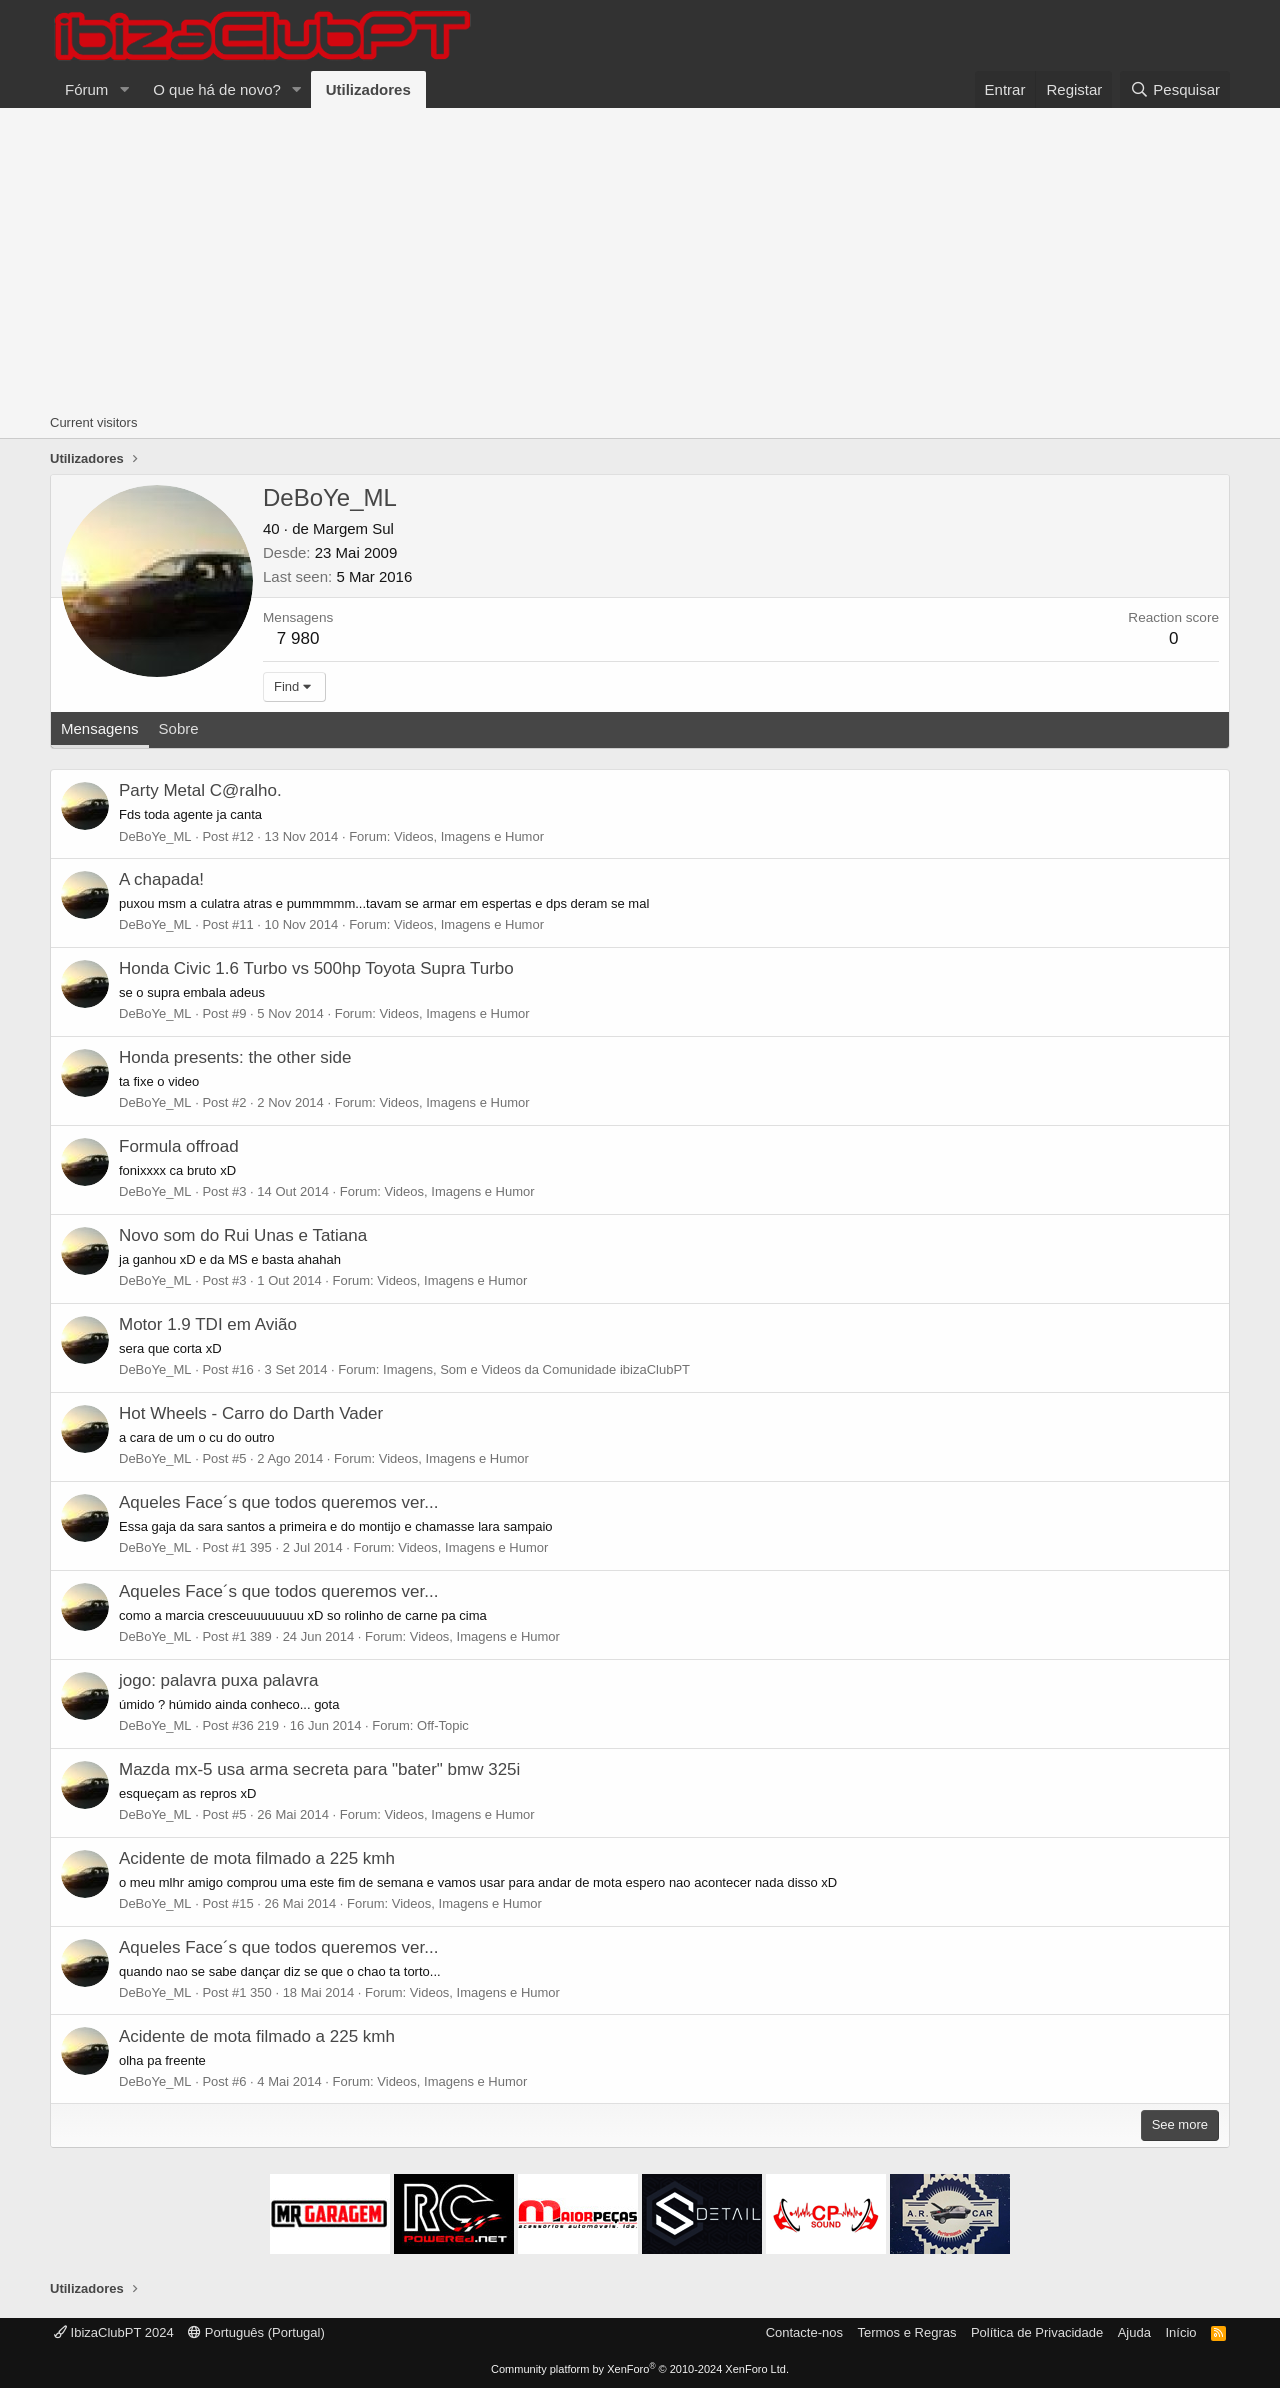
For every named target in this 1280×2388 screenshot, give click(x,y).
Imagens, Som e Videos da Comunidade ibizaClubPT (536, 1369)
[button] (124, 89)
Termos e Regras (906, 2332)
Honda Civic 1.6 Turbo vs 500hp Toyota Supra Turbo (316, 968)
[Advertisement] (640, 258)
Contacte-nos (804, 2332)
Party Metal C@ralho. (200, 790)
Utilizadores (368, 89)
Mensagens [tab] (100, 728)
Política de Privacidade (1037, 2332)
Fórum (86, 89)
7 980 (298, 638)
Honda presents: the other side (235, 1057)
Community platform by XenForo (640, 2369)
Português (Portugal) (256, 2332)
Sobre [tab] (179, 728)
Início (1180, 2332)
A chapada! (161, 879)
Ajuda (1134, 2332)
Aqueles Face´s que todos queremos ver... (278, 1502)
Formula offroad (179, 1146)
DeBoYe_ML (155, 836)
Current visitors (93, 422)
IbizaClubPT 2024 (114, 2332)
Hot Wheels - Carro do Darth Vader (251, 1413)
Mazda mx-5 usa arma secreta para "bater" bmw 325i (319, 1769)
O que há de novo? (217, 89)
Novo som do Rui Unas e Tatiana (243, 1235)
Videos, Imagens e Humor (469, 836)
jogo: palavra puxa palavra (218, 1680)
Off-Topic (443, 1725)
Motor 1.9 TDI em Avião (208, 1324)
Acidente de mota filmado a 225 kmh (257, 1858)
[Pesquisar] (1175, 89)
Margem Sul (353, 528)
